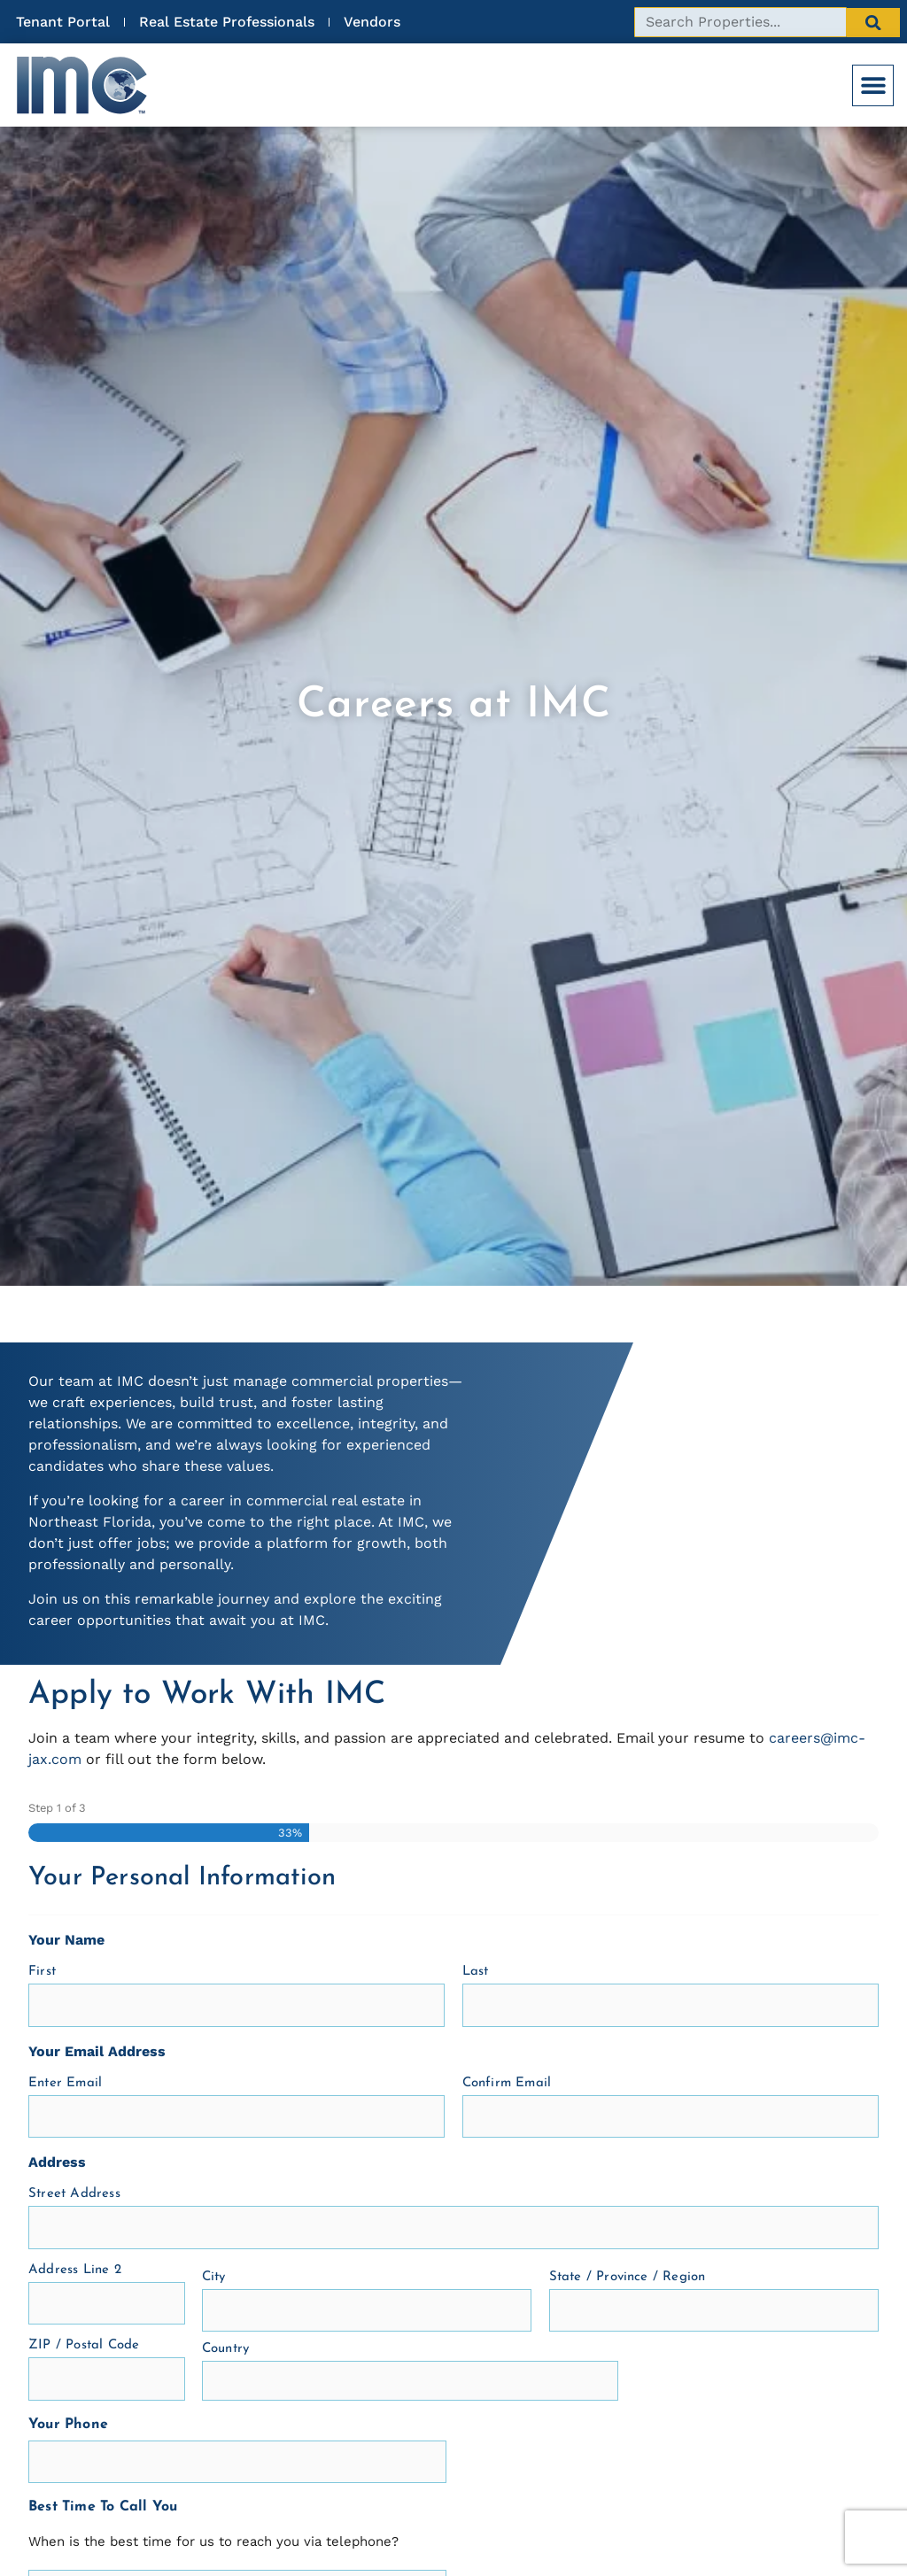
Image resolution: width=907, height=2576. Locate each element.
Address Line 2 (74, 2270)
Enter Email (65, 2083)
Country (225, 2349)
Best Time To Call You (102, 2507)
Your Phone (68, 2424)
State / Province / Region (627, 2277)
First (42, 1971)
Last (475, 1971)
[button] (873, 85)
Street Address (74, 2194)
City (214, 2277)
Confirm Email (507, 2083)
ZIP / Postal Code (83, 2345)
